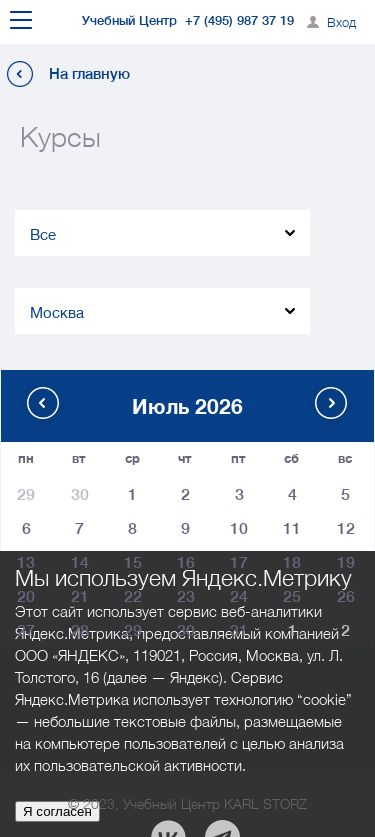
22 (133, 594)
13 (26, 560)
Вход (341, 22)
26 (346, 594)
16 (186, 560)
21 (80, 594)
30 (186, 628)
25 (292, 594)
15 (133, 560)
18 (292, 560)
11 (292, 526)
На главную (89, 74)
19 (346, 560)
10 (239, 526)
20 (26, 594)
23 (186, 594)
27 (26, 628)
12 (346, 526)
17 (239, 560)
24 (239, 594)
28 (80, 628)
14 (80, 560)
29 (133, 628)
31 (239, 628)
